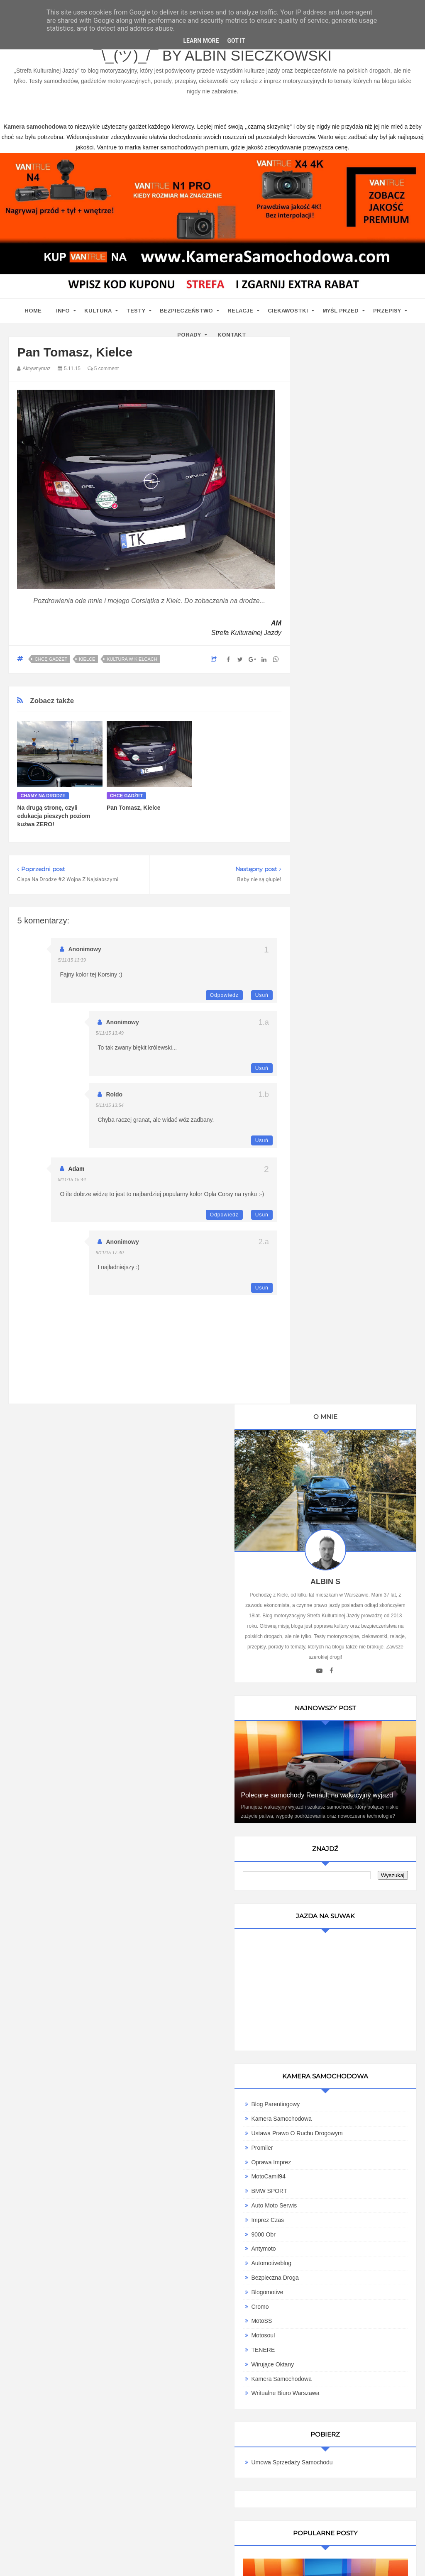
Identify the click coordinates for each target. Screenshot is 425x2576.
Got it (236, 40)
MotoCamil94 (332, 1066)
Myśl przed (340, 311)
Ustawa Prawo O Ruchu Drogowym (360, 1023)
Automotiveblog (335, 1153)
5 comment (103, 368)
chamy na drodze (42, 795)
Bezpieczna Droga (338, 1168)
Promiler (326, 1038)
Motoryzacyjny (366, 2533)
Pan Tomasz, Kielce (134, 807)
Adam (76, 1168)
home (33, 311)
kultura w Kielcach (132, 659)
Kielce (87, 659)
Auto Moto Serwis (338, 1095)
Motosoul (327, 1225)
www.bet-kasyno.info (188, 2570)
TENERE (327, 1240)
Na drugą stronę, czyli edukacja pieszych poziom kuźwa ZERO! (53, 816)
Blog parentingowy (339, 994)
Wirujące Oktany (336, 1254)
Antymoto (327, 1138)
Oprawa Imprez (335, 1052)
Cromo (323, 1196)
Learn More (201, 40)
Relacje (240, 311)
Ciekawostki (288, 311)
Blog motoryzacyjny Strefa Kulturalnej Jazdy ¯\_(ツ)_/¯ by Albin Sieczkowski (213, 49)
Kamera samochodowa (345, 1268)
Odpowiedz (224, 995)
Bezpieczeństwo (186, 311)
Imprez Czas (331, 1110)
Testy (135, 311)
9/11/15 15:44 (71, 1179)
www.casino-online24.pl (392, 2559)
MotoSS (325, 1211)
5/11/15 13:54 (109, 1105)
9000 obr (327, 1124)
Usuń (262, 995)
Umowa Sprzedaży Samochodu (355, 1352)
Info (63, 311)
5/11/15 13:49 (109, 1032)
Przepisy (387, 311)
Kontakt (231, 335)
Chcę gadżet (50, 659)
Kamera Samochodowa (345, 1009)
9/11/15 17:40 (109, 1252)
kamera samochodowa (83, 2292)
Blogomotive (331, 1182)
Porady (189, 335)
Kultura (98, 311)
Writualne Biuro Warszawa (349, 1283)
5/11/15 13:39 (71, 959)
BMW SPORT (333, 1081)
